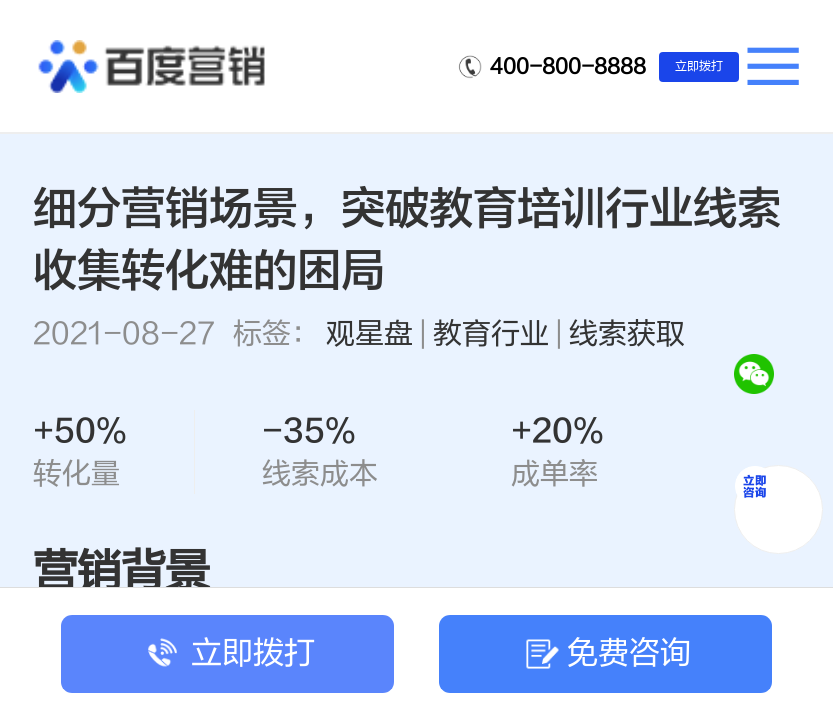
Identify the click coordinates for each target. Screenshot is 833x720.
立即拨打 (699, 66)
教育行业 (491, 334)
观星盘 (369, 334)
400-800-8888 (568, 66)
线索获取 (627, 334)
